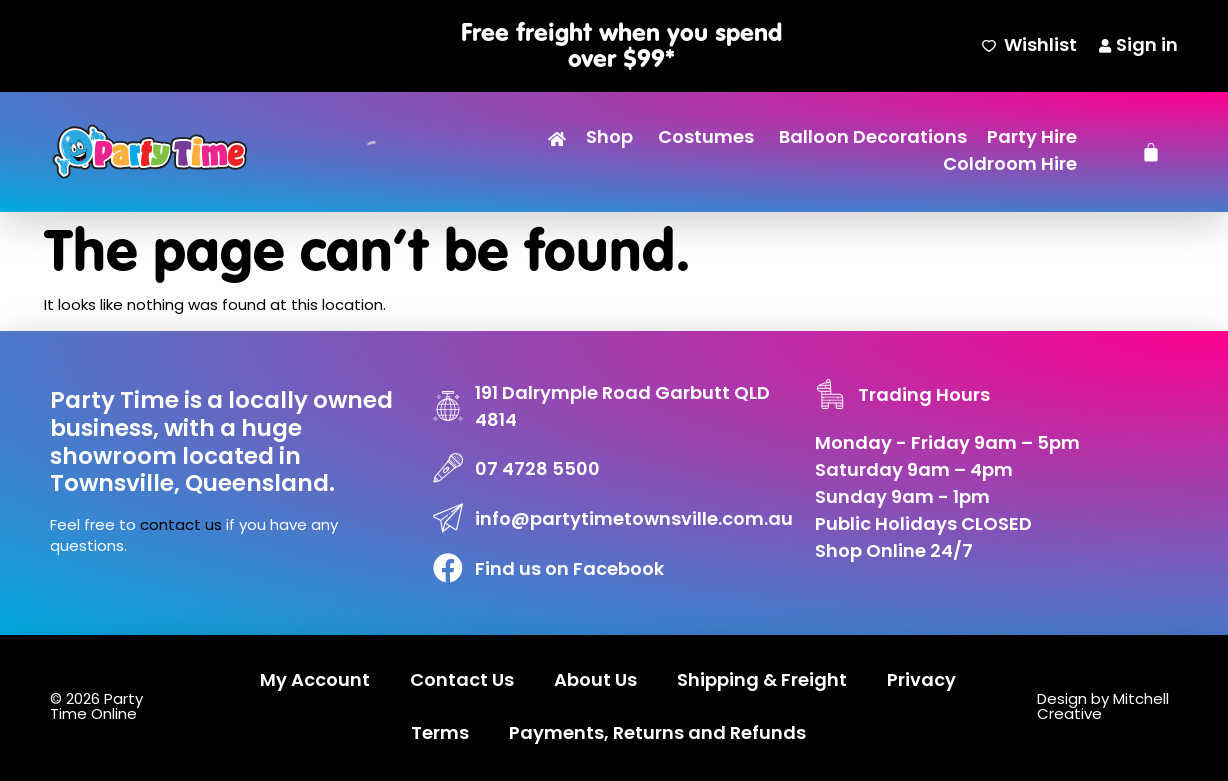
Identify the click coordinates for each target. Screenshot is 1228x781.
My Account (315, 681)
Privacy (921, 681)
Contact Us (462, 681)
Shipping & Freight (762, 681)
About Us (595, 681)
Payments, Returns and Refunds (657, 734)
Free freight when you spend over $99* (621, 45)
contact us (181, 526)
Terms (440, 734)
